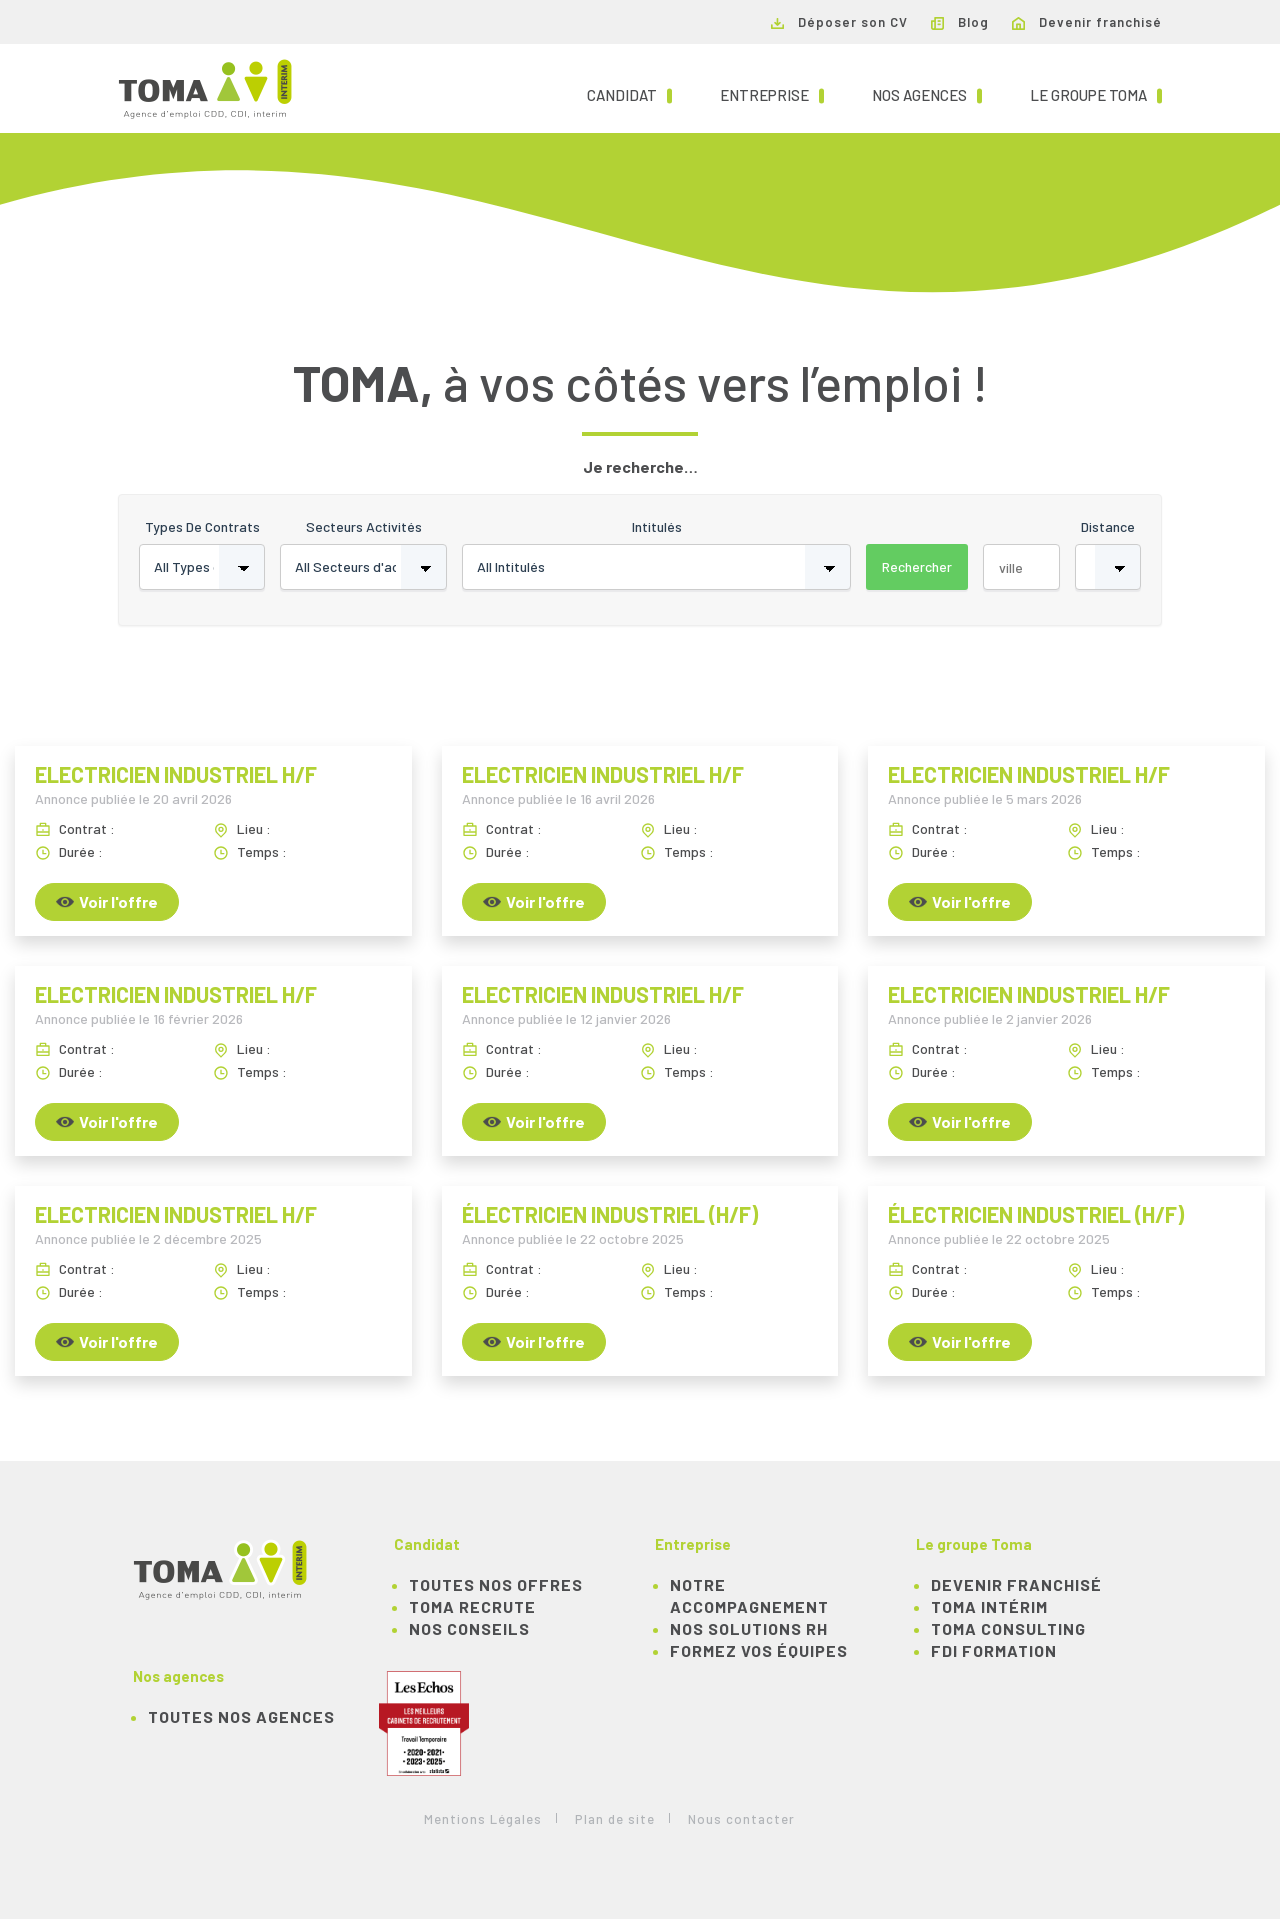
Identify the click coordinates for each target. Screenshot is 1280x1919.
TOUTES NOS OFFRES (496, 1584)
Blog (960, 22)
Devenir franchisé (1087, 22)
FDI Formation (994, 1650)
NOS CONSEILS (469, 1628)
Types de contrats (202, 526)
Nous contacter (741, 1819)
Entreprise (772, 94)
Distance (1108, 526)
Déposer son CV (839, 22)
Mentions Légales (483, 1819)
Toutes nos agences (241, 1716)
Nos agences (927, 94)
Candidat (629, 94)
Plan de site (615, 1819)
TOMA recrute (472, 1606)
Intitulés (657, 526)
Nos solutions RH (749, 1628)
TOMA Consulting (1008, 1628)
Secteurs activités (364, 526)
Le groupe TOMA (1096, 94)
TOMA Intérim (989, 1606)
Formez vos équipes (759, 1650)
